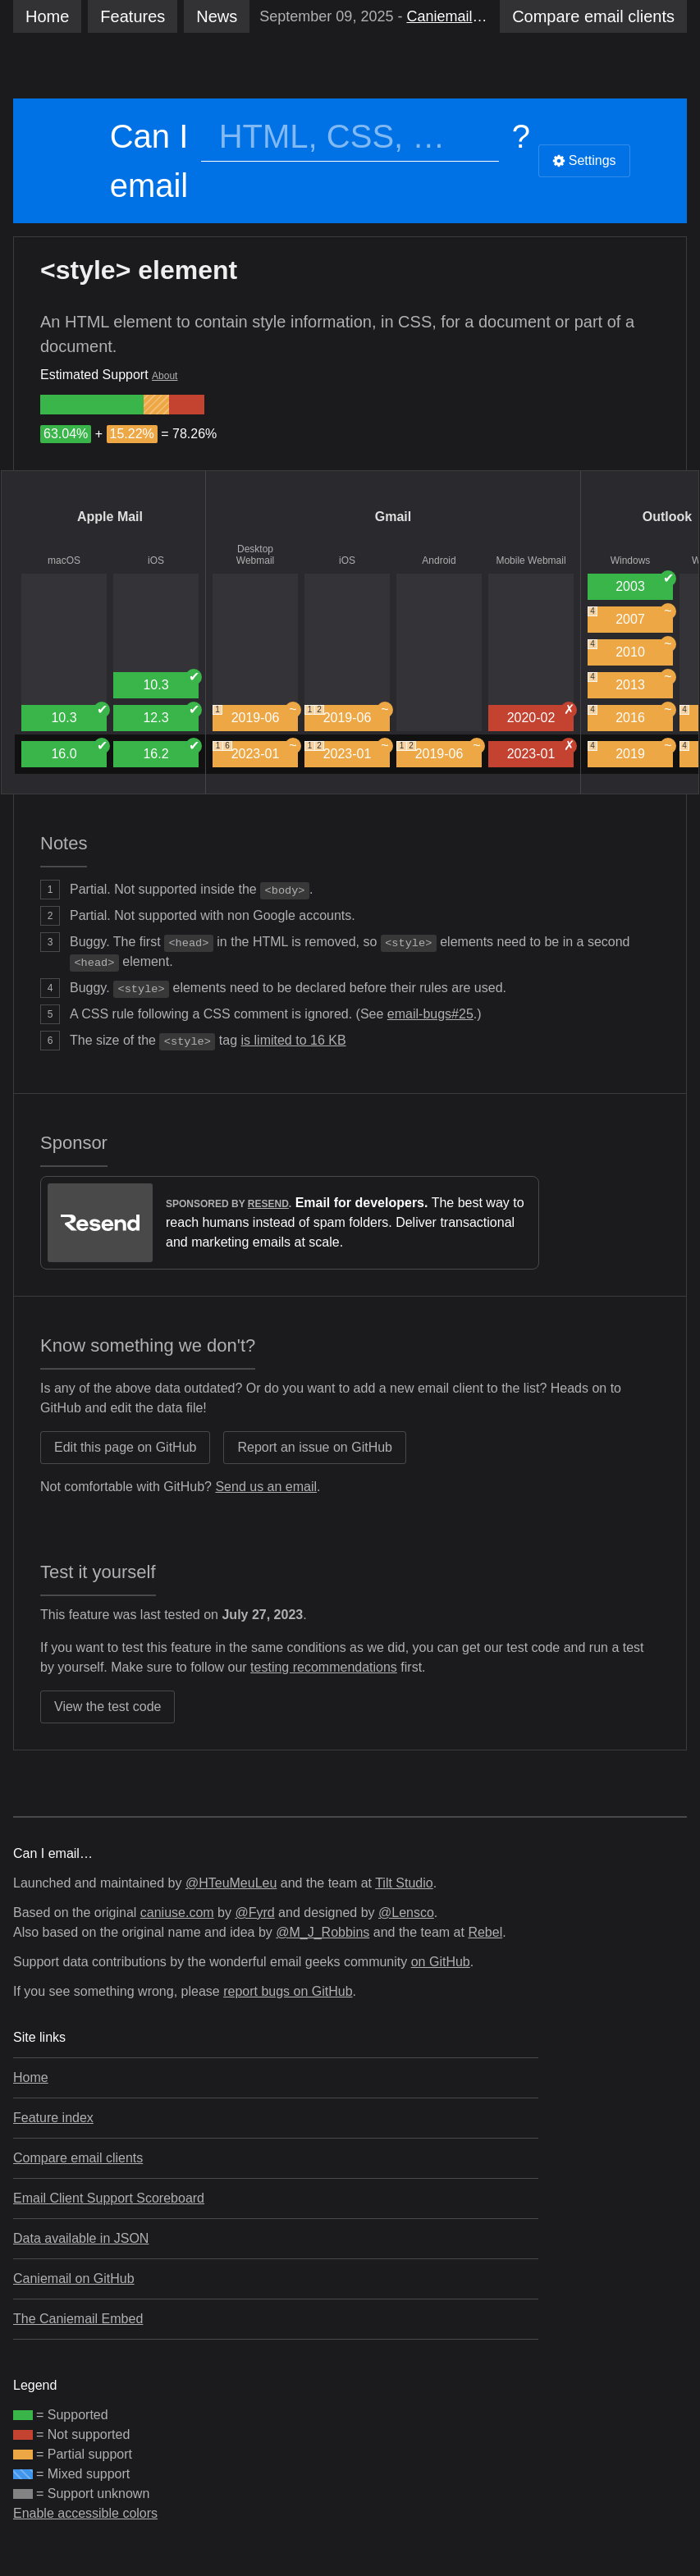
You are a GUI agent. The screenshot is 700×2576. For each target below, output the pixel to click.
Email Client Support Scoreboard (108, 2198)
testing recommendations (323, 1667)
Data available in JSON (81, 2238)
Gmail (393, 517)
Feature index (53, 2118)
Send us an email (266, 1487)
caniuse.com (177, 1912)
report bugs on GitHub (287, 1991)
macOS (64, 560)
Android (438, 560)
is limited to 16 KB (293, 1040)
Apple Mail (110, 517)
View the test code (107, 1707)
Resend (268, 1204)
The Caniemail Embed (78, 2319)
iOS (156, 560)
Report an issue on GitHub (314, 1447)
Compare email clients (78, 2158)
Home (47, 16)
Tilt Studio (404, 1883)
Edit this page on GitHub (125, 1447)
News (216, 16)
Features (132, 16)
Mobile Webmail (530, 560)
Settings (584, 160)
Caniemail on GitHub (74, 2278)
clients (593, 16)
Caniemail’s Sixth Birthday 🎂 (448, 16)
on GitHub (440, 1962)
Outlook (667, 517)
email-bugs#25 (430, 1014)
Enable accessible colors (85, 2513)
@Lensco (406, 1912)
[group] (92, 404)
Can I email (149, 161)
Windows (631, 560)
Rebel (485, 1932)
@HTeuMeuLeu (231, 1883)
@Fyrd (254, 1912)
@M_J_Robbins (322, 1932)
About (164, 376)
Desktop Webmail (255, 554)
